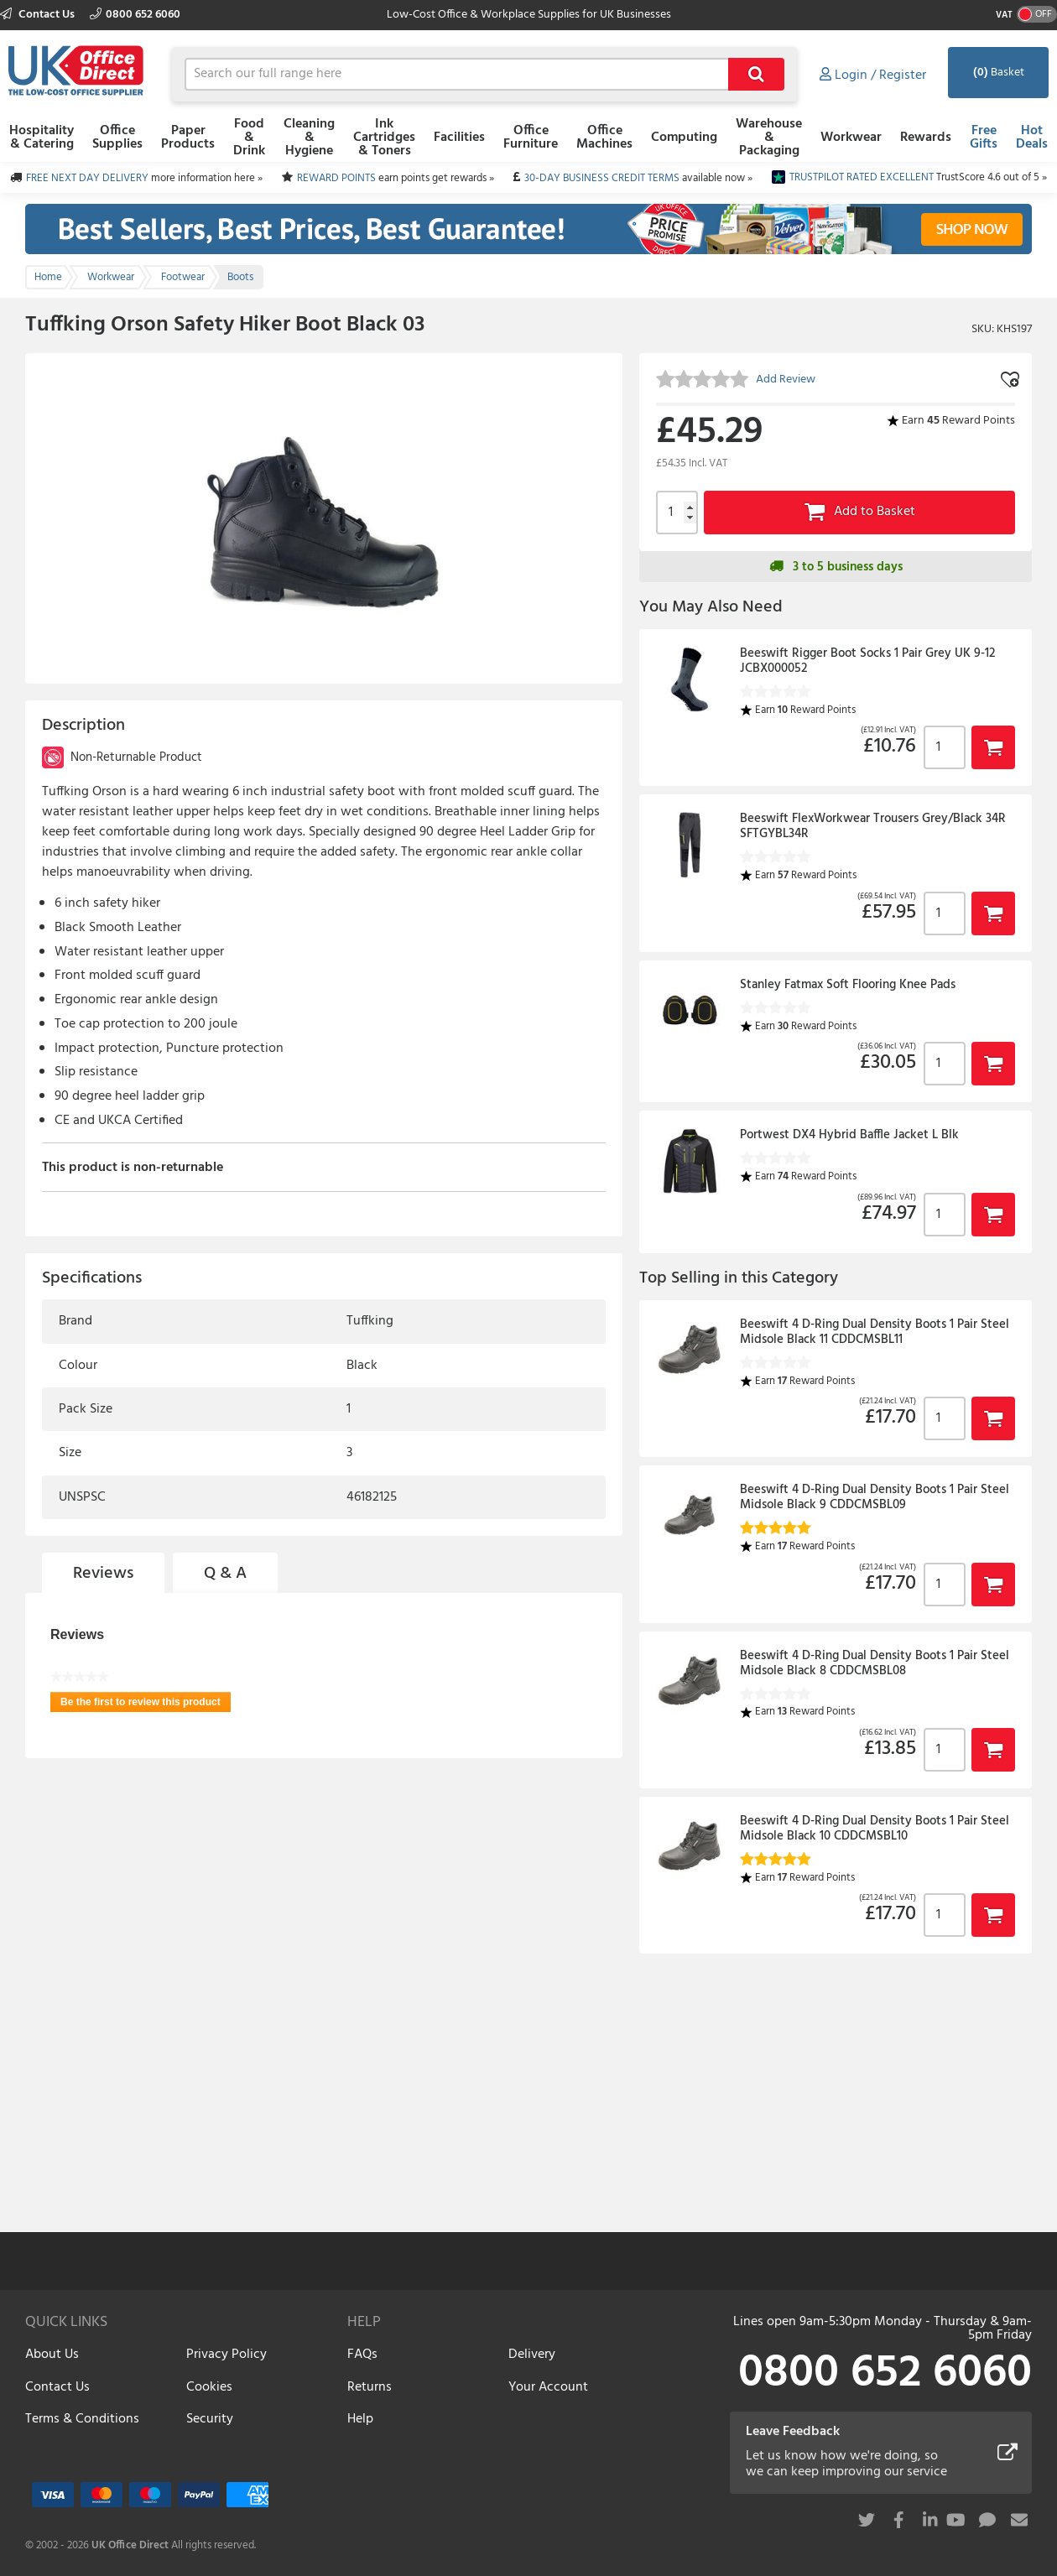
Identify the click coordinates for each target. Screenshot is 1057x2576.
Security (209, 2419)
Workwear (851, 137)
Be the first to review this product (145, 1704)
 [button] (993, 746)
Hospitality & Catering (41, 137)
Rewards (925, 137)
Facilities (459, 137)
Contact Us (38, 14)
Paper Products (188, 137)
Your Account (548, 2387)
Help (360, 2419)
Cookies (209, 2387)
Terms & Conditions (82, 2419)
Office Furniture (530, 137)
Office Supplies (117, 137)
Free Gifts (983, 137)
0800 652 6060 (135, 14)
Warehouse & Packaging (769, 137)
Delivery (531, 2354)
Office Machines (604, 137)
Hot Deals (1032, 137)
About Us (52, 2354)
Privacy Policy (226, 2354)
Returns (369, 2387)
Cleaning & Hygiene (309, 137)
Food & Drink (249, 137)
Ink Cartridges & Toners (384, 137)
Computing (684, 137)
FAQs (362, 2354)
